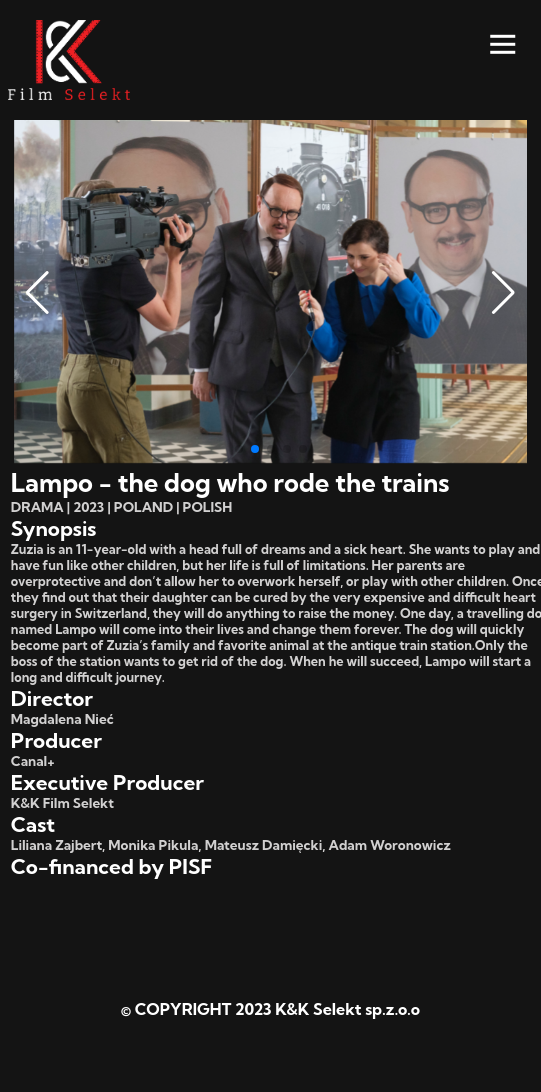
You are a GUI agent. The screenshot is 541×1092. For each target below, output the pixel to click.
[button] (37, 293)
